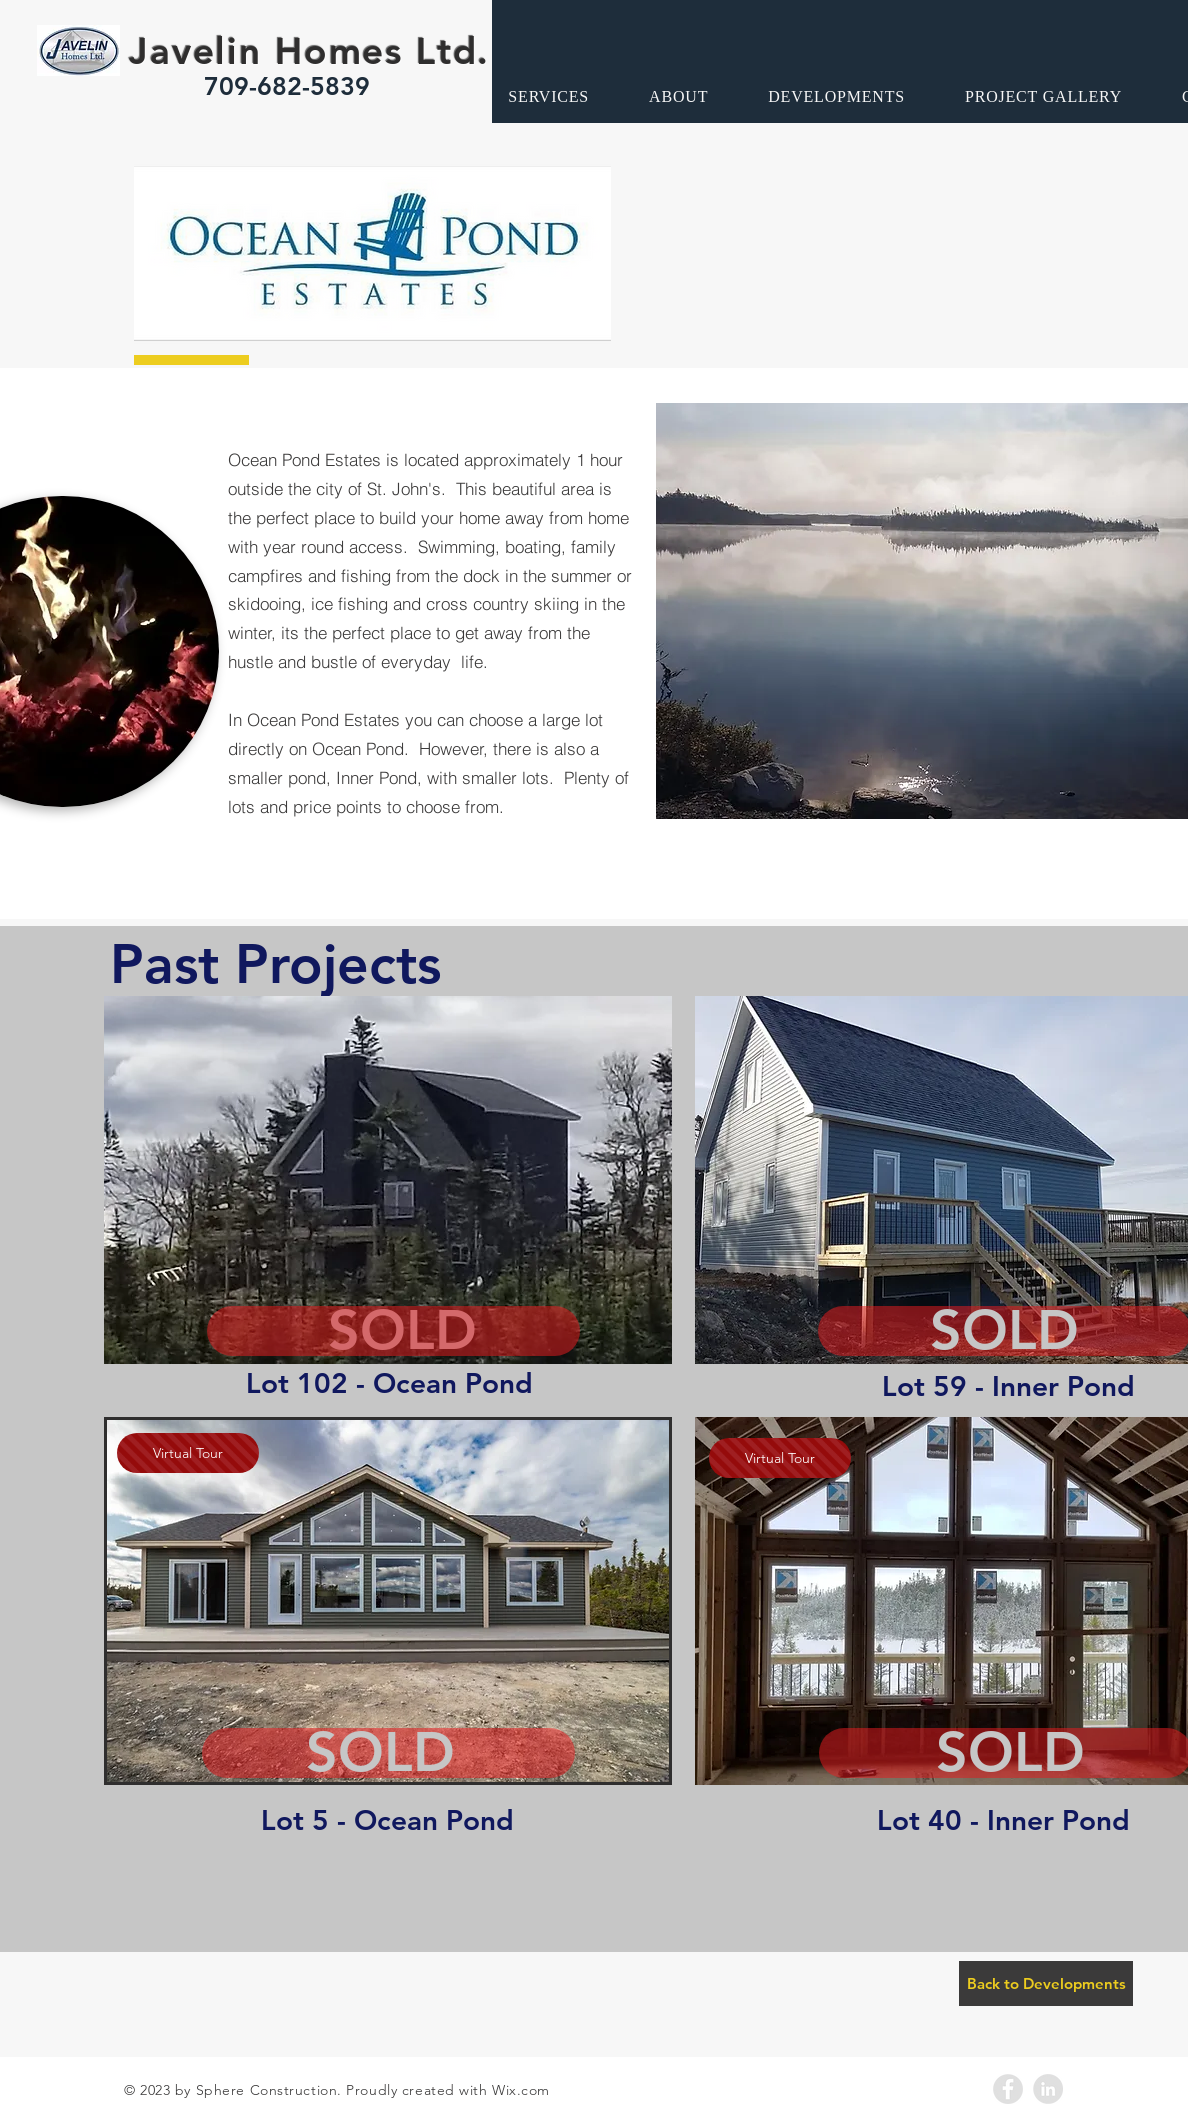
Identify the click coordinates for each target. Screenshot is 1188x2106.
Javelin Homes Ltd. (309, 50)
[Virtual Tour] (188, 1453)
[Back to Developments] (1046, 1983)
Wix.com (521, 2090)
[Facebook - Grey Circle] (1008, 2089)
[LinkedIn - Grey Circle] (1048, 2089)
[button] (388, 1180)
